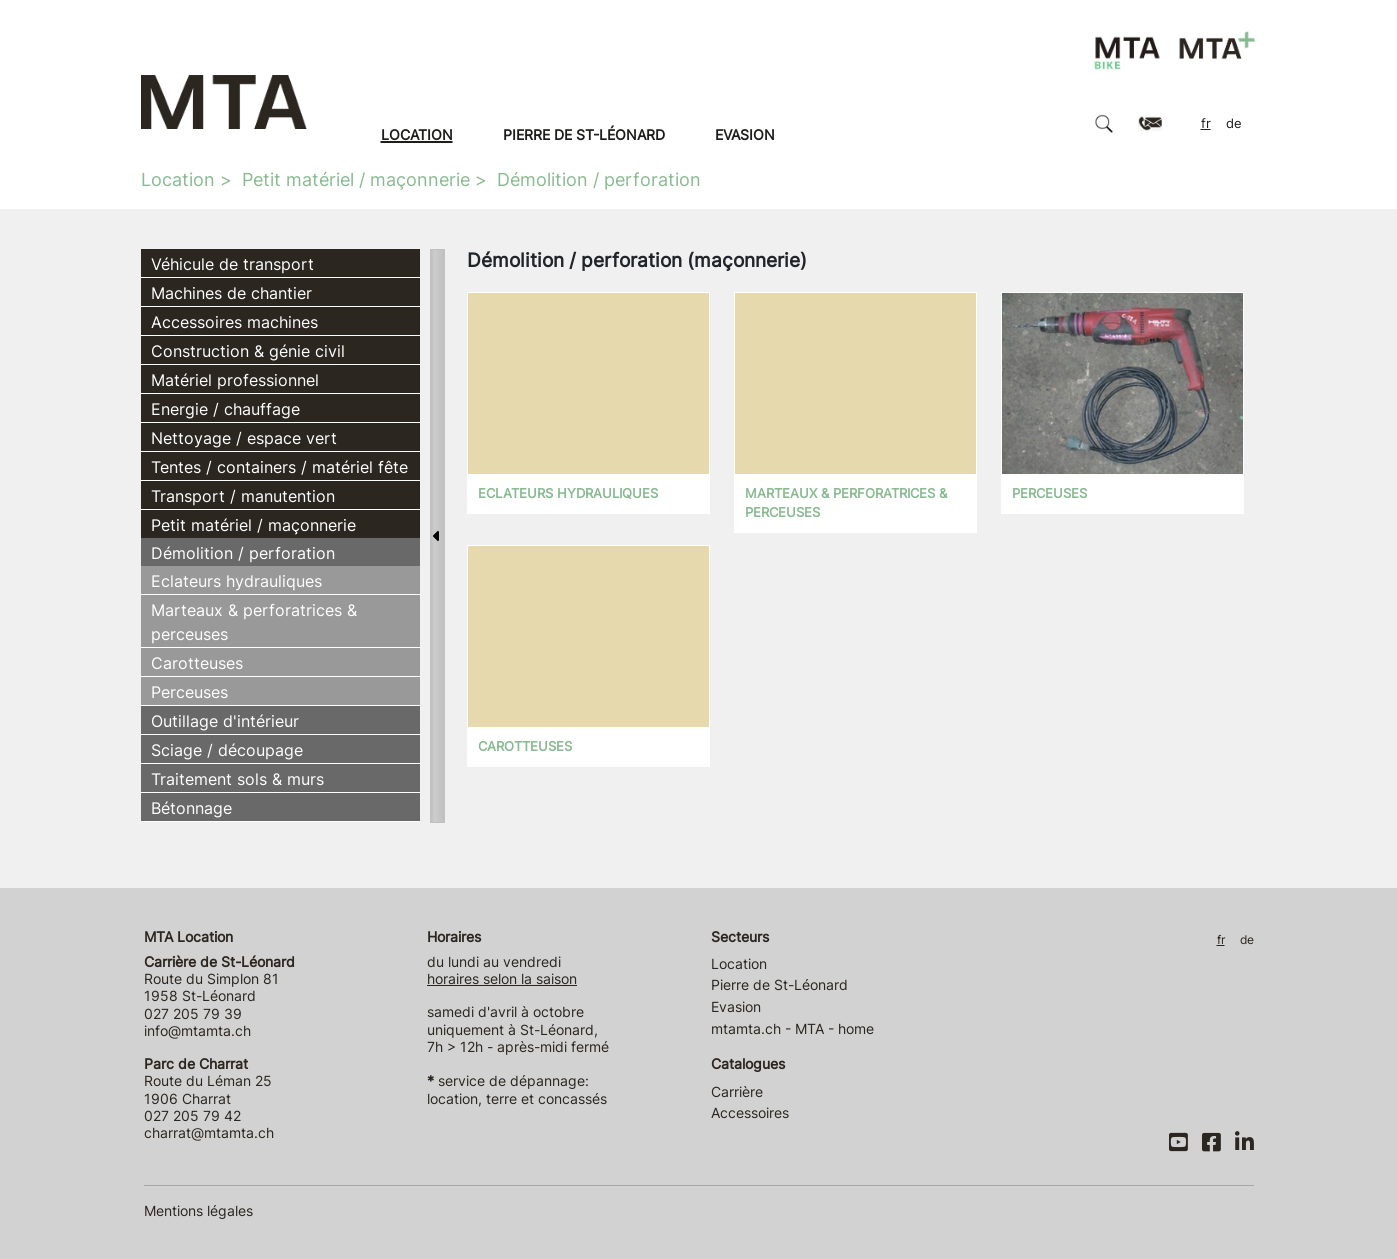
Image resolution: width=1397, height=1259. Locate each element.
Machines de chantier (231, 293)
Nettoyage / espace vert (244, 438)
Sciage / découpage (227, 750)
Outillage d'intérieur (225, 721)
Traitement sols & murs (237, 779)
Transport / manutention (243, 496)
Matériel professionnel (235, 380)
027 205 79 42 (192, 1115)
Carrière (737, 1091)
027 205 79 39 (193, 1013)
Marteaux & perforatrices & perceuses (254, 622)
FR (1206, 123)
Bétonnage (191, 808)
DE (1234, 123)
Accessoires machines (234, 322)
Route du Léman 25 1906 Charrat (208, 1081)
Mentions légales (198, 1210)
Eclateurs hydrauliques (236, 581)
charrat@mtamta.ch (209, 1132)
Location (417, 134)
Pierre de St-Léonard (584, 134)
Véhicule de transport (232, 264)
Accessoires (750, 1112)
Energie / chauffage (225, 409)
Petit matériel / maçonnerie (356, 179)
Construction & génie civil (248, 351)
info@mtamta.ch (197, 1030)
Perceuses (189, 692)
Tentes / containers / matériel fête (279, 467)
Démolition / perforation (599, 179)
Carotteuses (197, 663)
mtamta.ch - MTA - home (792, 1028)
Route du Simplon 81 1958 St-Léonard (219, 979)
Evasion (745, 134)
